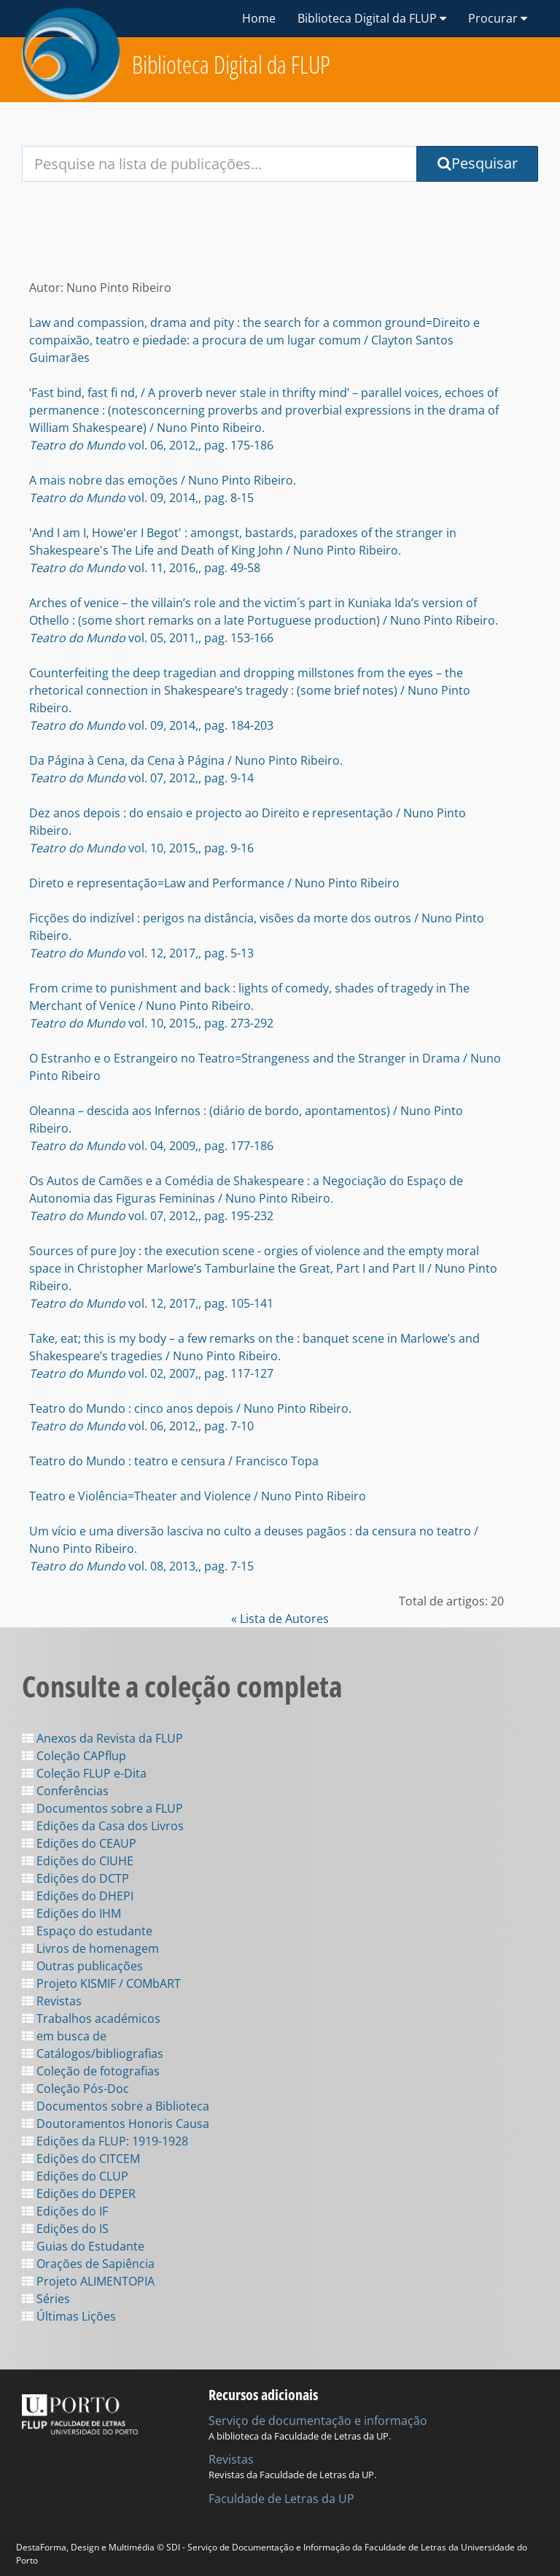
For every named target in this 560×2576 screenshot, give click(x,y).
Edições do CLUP (75, 2176)
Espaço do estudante (87, 1931)
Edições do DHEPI (77, 1896)
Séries (46, 2299)
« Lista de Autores (280, 1619)
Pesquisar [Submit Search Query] (478, 163)
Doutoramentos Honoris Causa (115, 2124)
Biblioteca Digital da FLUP (231, 64)
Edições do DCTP (75, 1878)
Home (259, 18)
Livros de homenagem (90, 1948)
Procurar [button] (497, 18)
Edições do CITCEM (81, 2159)
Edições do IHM (71, 1913)
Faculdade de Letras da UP (281, 2499)
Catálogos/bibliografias (92, 2053)
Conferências (65, 1791)
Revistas (52, 2001)
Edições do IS (65, 2229)
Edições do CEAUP (79, 1843)
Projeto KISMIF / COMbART (101, 1983)
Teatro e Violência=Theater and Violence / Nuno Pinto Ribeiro (197, 1496)
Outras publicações (82, 1966)
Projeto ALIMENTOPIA (88, 2281)
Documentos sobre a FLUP (102, 1808)
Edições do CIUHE (77, 1861)
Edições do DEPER (79, 2194)
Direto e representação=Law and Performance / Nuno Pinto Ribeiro (214, 883)
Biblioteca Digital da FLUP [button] (372, 18)
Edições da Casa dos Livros (103, 1826)
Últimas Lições (69, 2316)
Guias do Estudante (83, 2246)
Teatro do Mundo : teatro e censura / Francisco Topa (174, 1461)
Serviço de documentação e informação (318, 2421)
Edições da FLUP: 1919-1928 (105, 2141)
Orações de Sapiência (88, 2264)
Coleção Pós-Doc (75, 2089)
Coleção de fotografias (91, 2071)
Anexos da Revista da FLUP (102, 1738)
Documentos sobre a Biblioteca (115, 2106)
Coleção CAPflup (74, 1756)
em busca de (64, 2036)
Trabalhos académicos (91, 2018)
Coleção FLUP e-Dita (84, 1773)
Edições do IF (65, 2211)
